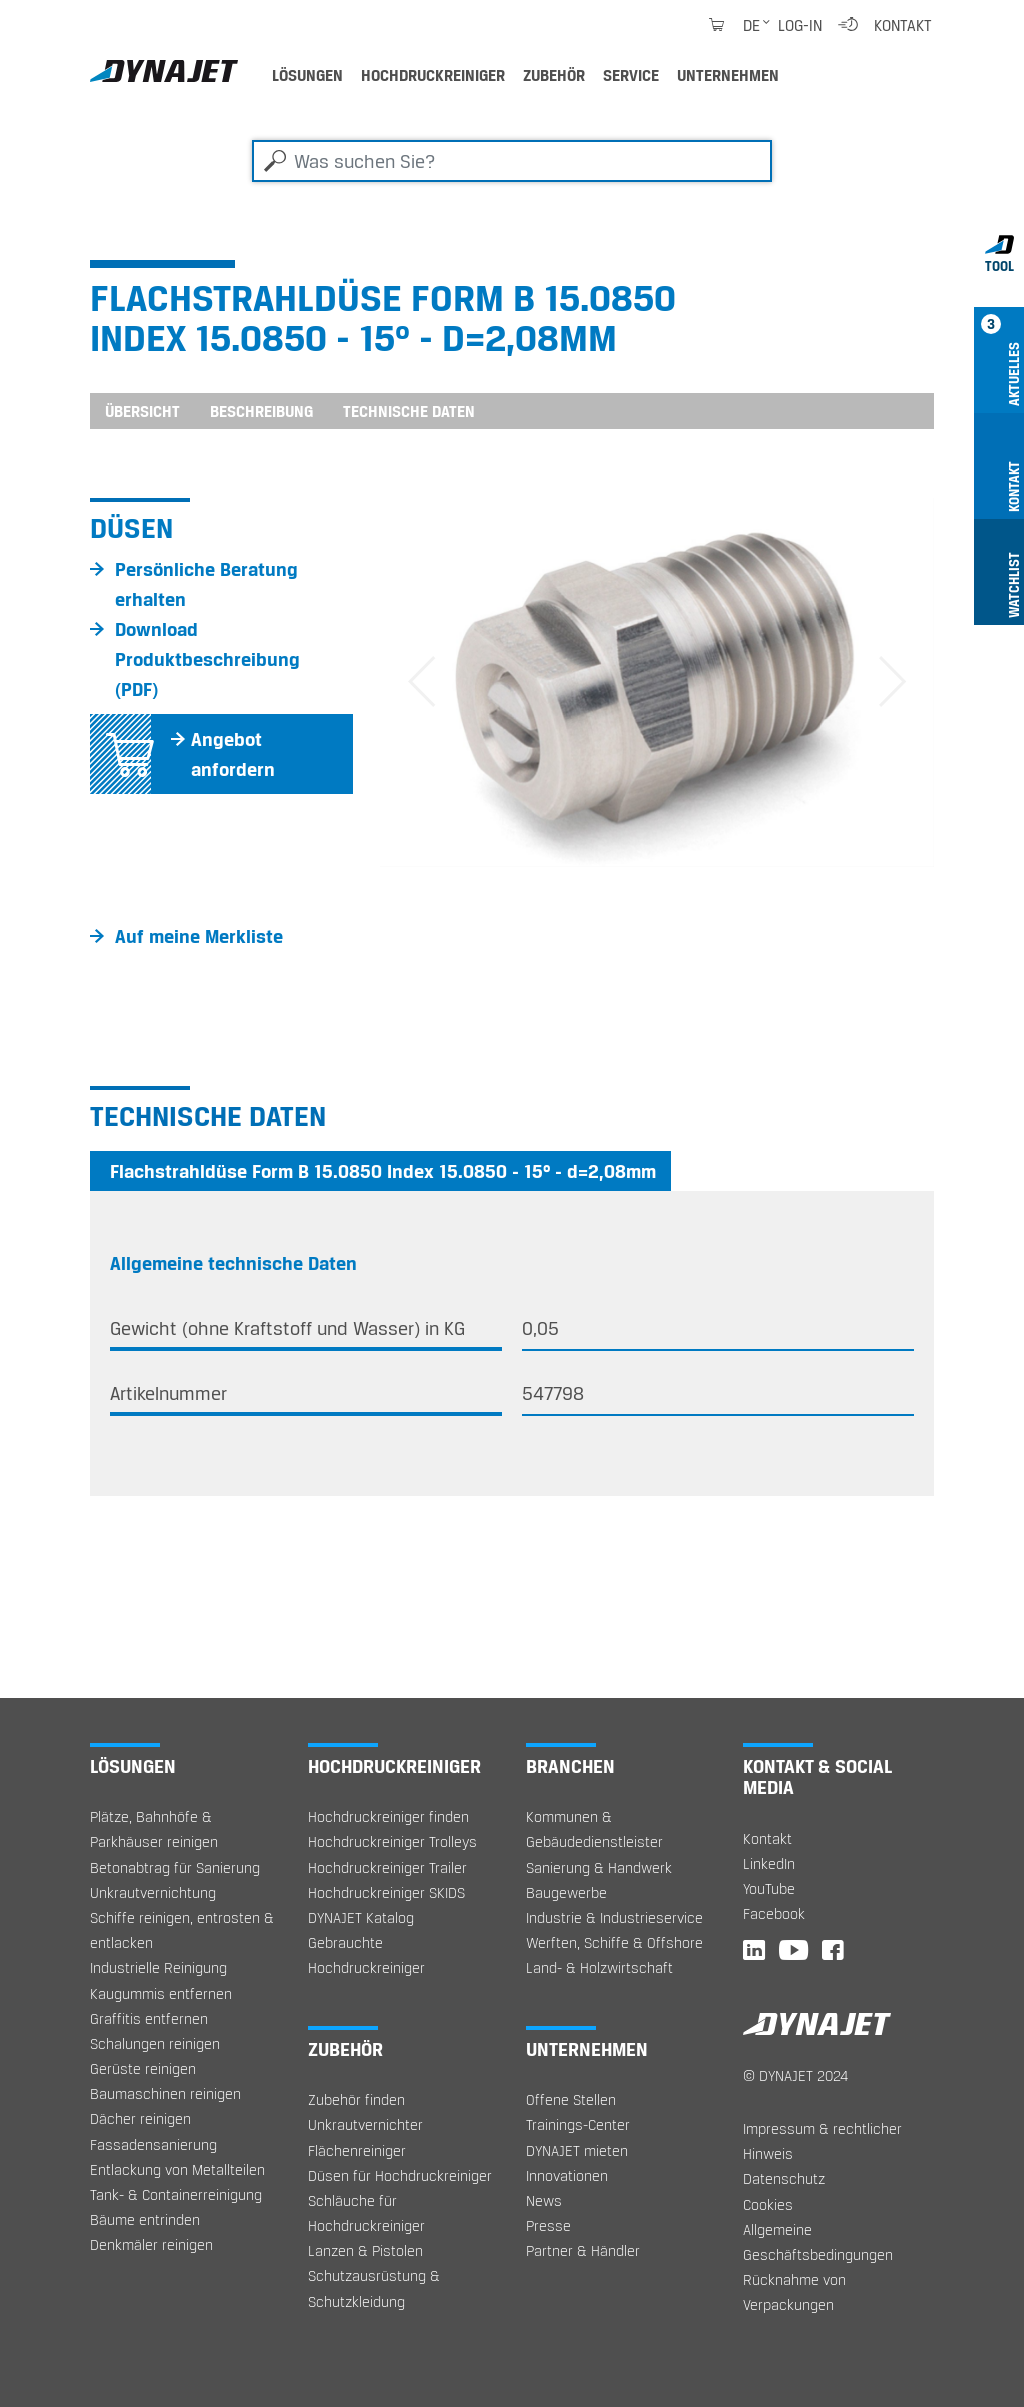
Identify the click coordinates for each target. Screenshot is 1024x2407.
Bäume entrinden (145, 2219)
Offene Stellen (571, 2099)
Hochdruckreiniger (433, 75)
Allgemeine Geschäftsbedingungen (818, 2242)
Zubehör (554, 75)
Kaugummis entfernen (161, 1993)
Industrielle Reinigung (158, 1967)
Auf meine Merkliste (199, 936)
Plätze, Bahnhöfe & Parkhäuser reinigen (154, 1829)
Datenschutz (784, 2178)
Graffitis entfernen (149, 2018)
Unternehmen (728, 75)
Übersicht (142, 411)
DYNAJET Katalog (361, 1917)
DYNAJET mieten (577, 2150)
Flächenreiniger (357, 2150)
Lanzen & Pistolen (365, 2250)
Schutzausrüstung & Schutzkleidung (374, 2288)
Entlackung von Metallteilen (177, 2169)
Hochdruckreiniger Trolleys (392, 1841)
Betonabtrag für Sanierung (175, 1867)
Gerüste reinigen (143, 2068)
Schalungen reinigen (155, 2043)
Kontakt (903, 25)
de (751, 25)
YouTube (769, 1888)
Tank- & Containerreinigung (176, 2194)
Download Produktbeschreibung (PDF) (207, 659)
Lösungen (307, 75)
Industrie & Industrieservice (614, 1917)
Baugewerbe (566, 1892)
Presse (548, 2225)
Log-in (800, 25)
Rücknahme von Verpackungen (794, 2292)
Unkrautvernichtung (153, 1892)
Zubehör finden (356, 2099)
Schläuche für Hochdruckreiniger (366, 2213)
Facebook (774, 1913)
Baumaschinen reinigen (165, 2093)
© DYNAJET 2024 (795, 2075)
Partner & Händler (583, 2250)
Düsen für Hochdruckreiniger (400, 2175)
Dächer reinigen (140, 2118)
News (544, 2200)
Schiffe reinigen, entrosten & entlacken (182, 1930)
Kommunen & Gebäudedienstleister (594, 1829)
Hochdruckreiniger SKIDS (386, 1892)
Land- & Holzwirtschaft (599, 1967)
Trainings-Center (578, 2124)
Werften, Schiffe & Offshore (614, 1942)
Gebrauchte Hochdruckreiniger (366, 1955)
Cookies (768, 2204)
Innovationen (567, 2175)
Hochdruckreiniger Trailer (387, 1867)
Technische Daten (409, 411)
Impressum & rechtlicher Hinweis (822, 2141)
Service (631, 75)
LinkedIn (769, 1863)
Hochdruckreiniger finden (388, 1816)
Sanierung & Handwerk (599, 1867)
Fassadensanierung (153, 2144)
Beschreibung (261, 411)
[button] (421, 682)
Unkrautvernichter (365, 2124)
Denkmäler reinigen (151, 2244)
